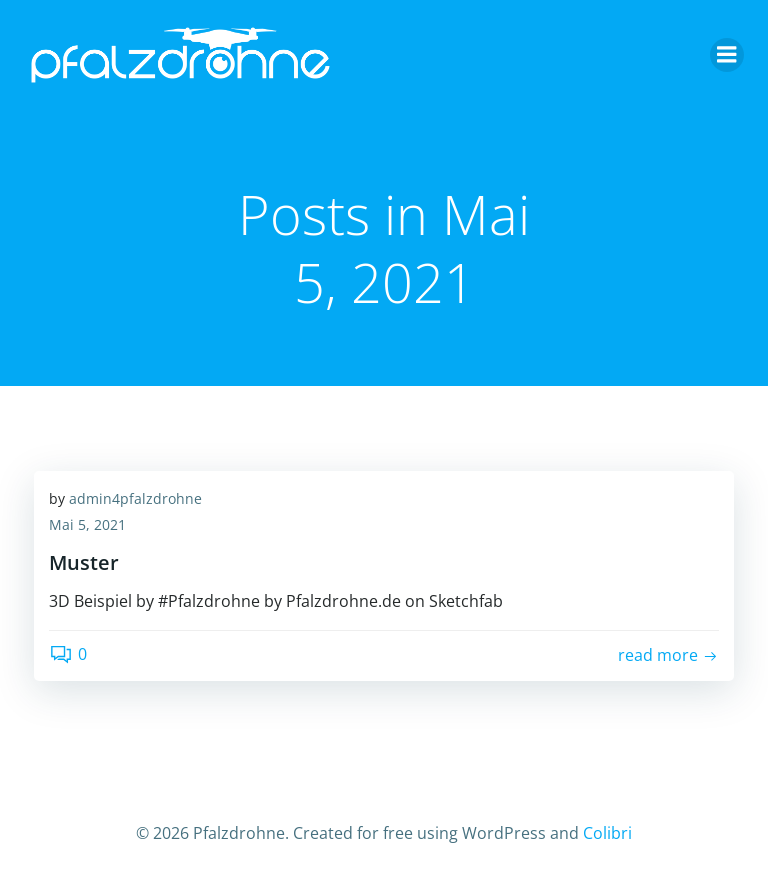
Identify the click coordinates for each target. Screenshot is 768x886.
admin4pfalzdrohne (135, 498)
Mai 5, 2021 (87, 524)
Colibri (607, 833)
